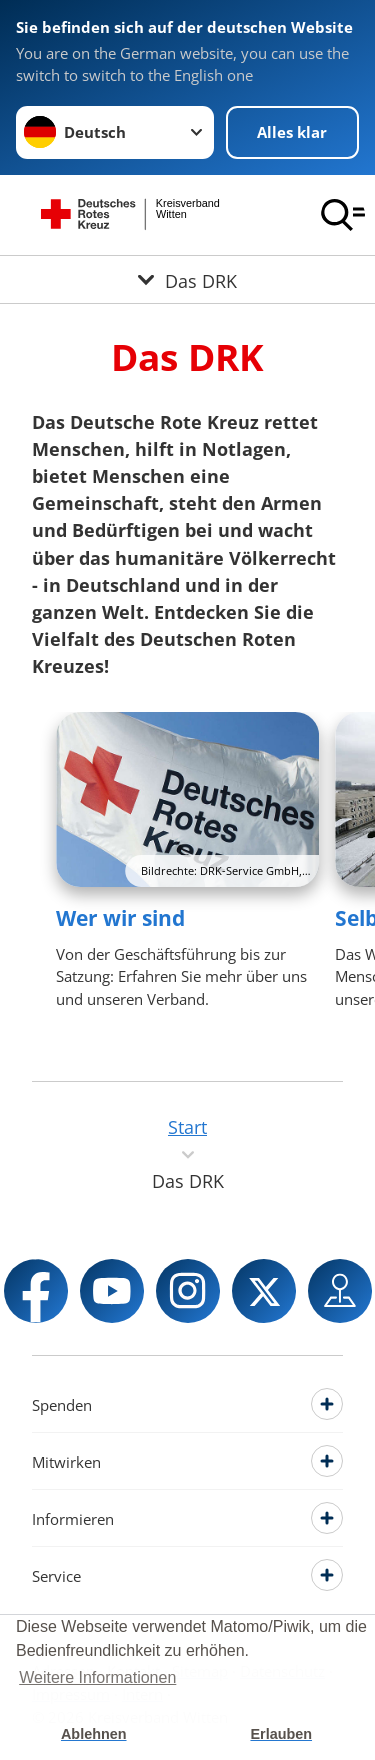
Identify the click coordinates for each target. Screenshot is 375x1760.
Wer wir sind (120, 918)
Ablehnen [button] (94, 1734)
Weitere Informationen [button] (97, 1677)
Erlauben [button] (281, 1734)
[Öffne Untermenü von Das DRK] (187, 279)
